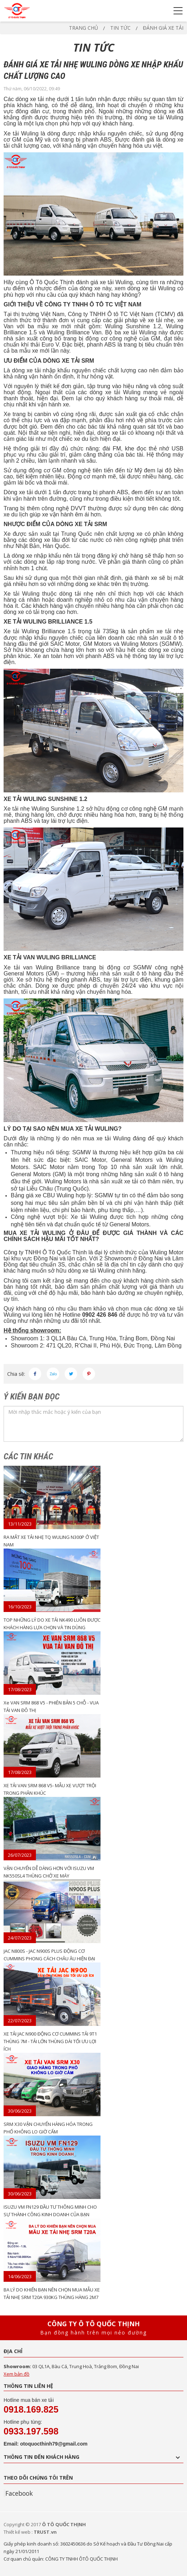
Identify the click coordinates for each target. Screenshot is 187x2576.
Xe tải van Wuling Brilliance (42, 967)
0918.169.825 (31, 2409)
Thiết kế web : (18, 2532)
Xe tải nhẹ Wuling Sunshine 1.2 (44, 809)
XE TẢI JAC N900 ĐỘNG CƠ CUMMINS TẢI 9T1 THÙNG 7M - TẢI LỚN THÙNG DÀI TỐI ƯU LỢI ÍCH (50, 2041)
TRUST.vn (45, 2532)
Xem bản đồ (16, 2374)
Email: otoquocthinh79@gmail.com (46, 2444)
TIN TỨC (120, 27)
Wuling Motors (139, 644)
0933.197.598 (31, 2431)
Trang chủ (83, 27)
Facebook (19, 2493)
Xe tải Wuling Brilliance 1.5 (39, 631)
